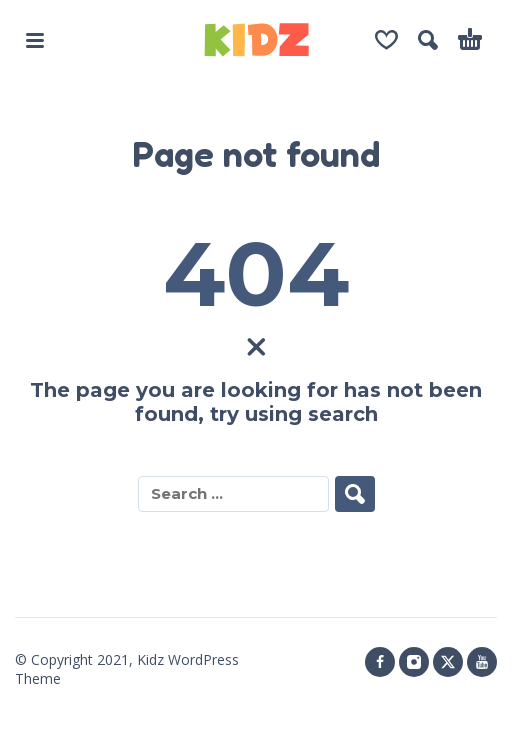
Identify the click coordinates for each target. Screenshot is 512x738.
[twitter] (448, 662)
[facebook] (380, 662)
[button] (35, 40)
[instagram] (414, 662)
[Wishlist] (386, 40)
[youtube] (482, 662)
